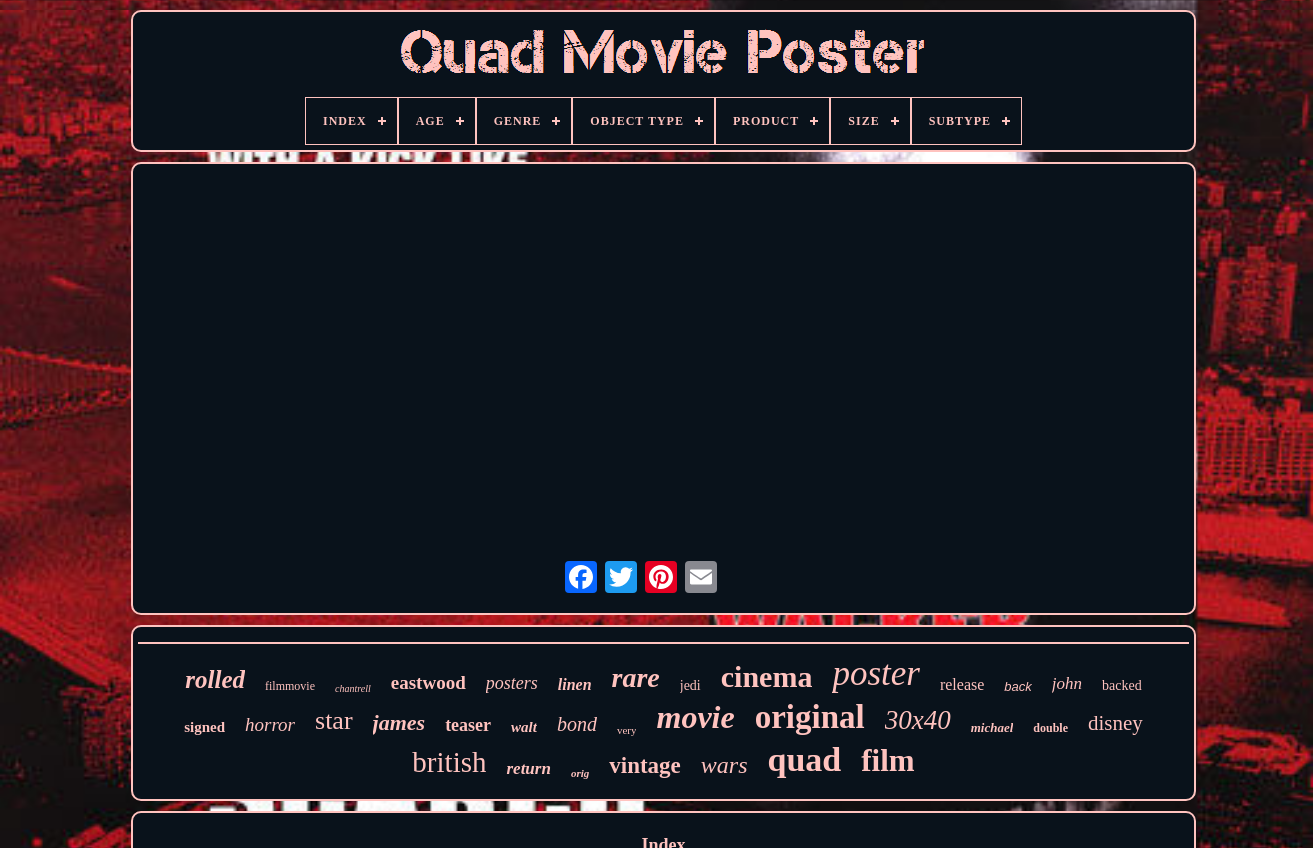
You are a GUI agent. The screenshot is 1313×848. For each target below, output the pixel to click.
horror (270, 724)
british (449, 762)
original (810, 717)
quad (805, 759)
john (1067, 683)
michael (992, 727)
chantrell (353, 688)
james (399, 722)
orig (580, 773)
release (962, 684)
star (334, 720)
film (887, 760)
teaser (468, 725)
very (627, 730)
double (1050, 728)
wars (724, 765)
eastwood (428, 682)
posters (512, 683)
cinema (767, 676)
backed (1122, 685)
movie (695, 717)
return (528, 768)
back (1017, 686)
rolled (215, 679)
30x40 (918, 720)
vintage (645, 765)
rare (636, 677)
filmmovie (290, 686)
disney (1115, 723)
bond (577, 724)
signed (204, 727)
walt (524, 727)
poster (876, 673)
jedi (690, 685)
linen (575, 684)
